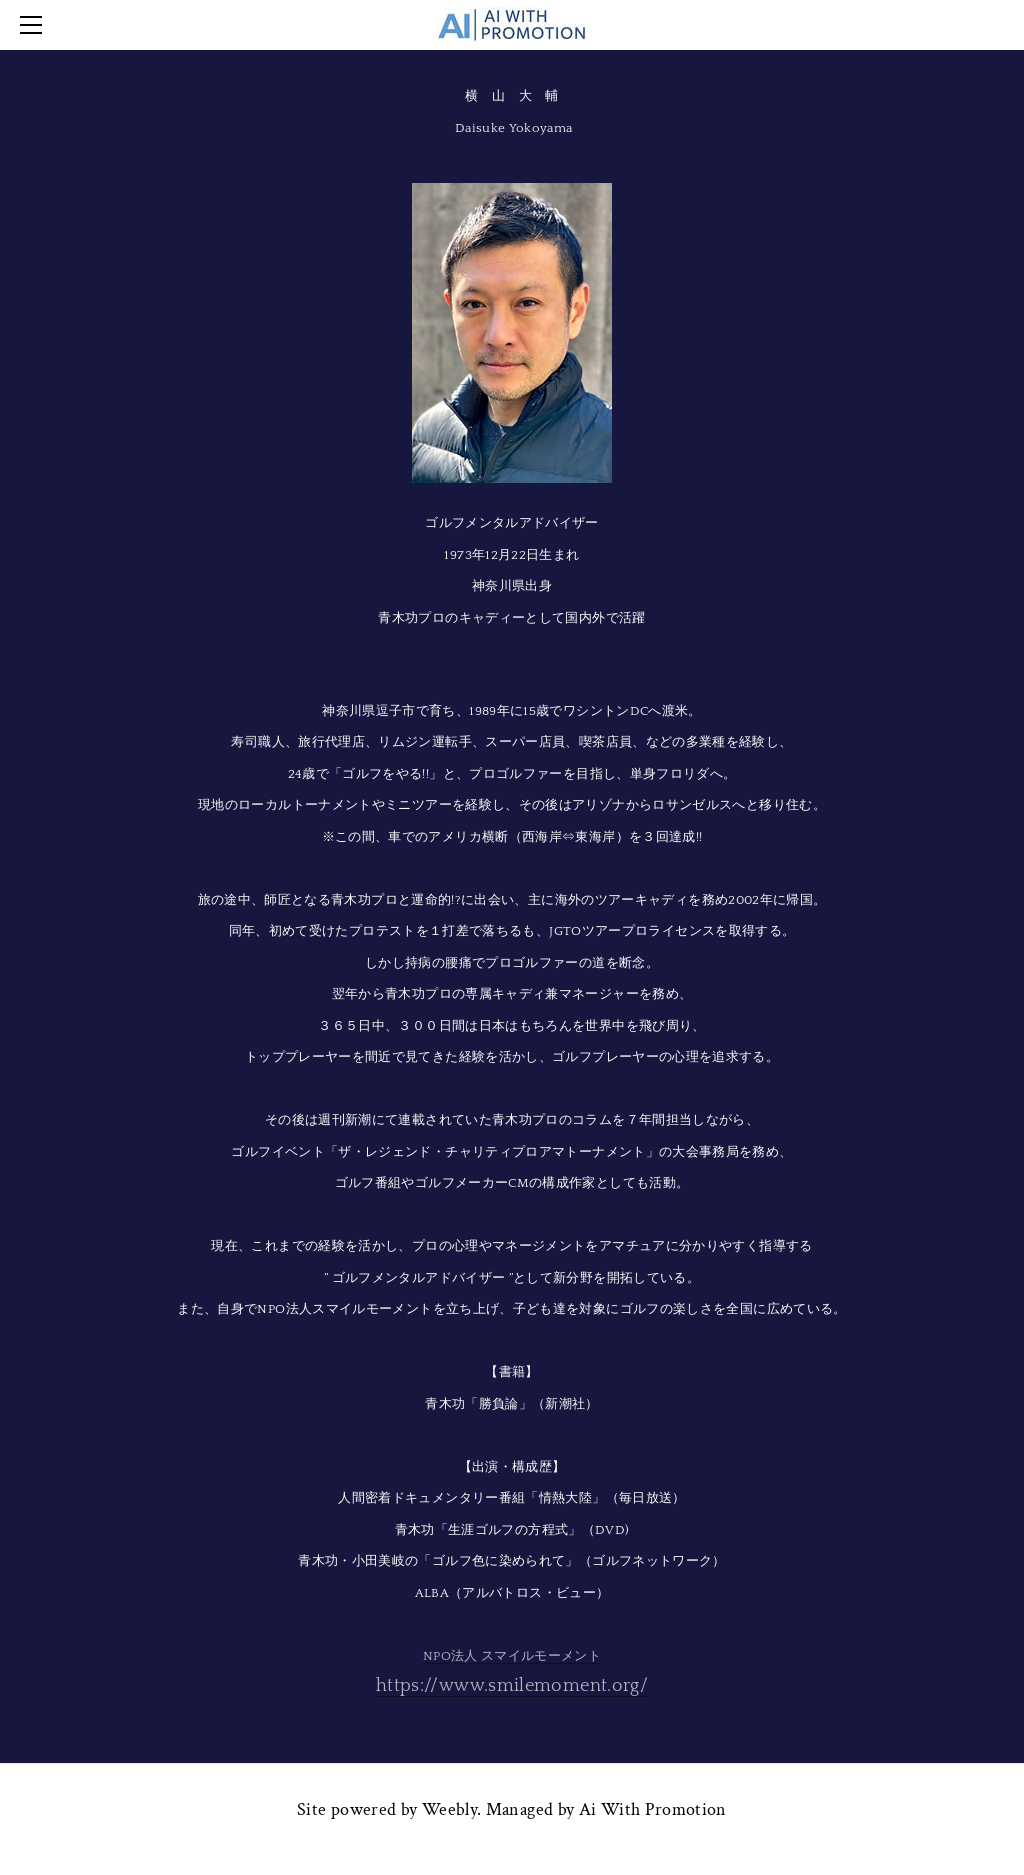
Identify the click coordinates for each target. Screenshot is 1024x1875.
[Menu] (35, 25)
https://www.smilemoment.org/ (512, 1686)
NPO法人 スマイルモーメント (512, 1656)
